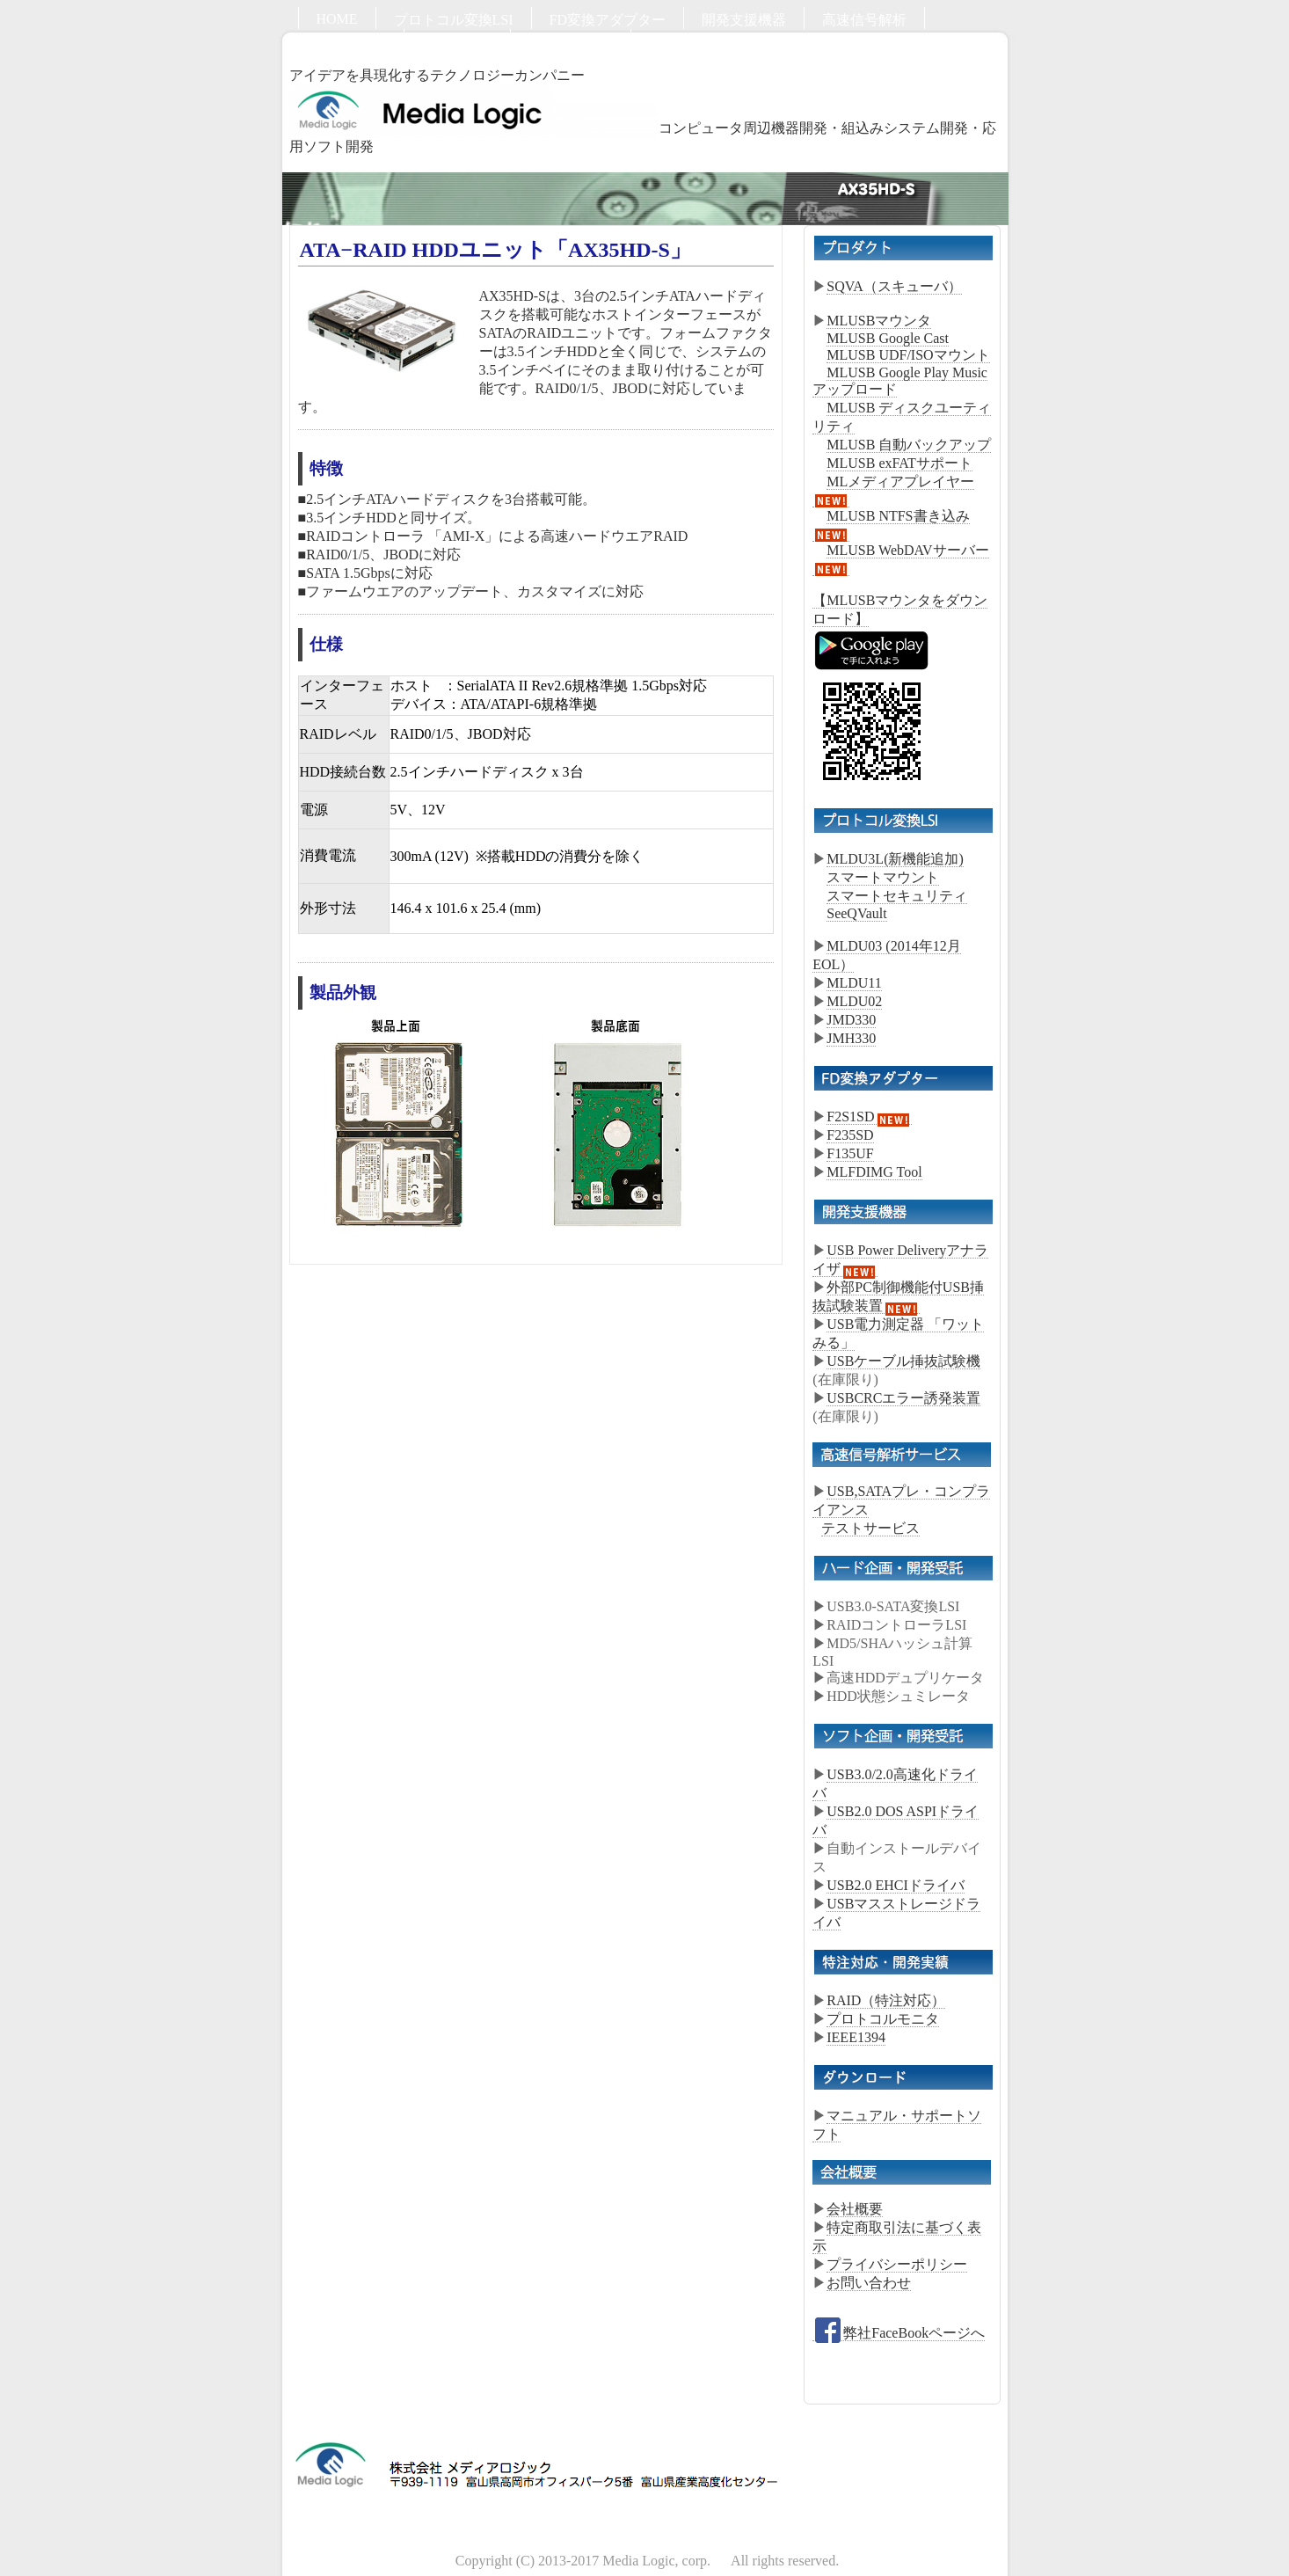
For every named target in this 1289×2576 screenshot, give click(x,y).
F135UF (850, 1153)
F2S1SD (869, 1117)
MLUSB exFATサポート (899, 463)
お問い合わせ (570, 41)
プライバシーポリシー (897, 2264)
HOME (337, 18)
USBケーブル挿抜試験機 (903, 1361)
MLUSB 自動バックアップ (909, 444)
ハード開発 (351, 41)
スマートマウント (883, 877)
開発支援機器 (744, 19)
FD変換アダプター (608, 19)
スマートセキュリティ (897, 895)
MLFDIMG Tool (874, 1171)
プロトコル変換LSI (453, 19)
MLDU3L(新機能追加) (895, 858)
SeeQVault (856, 913)
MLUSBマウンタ (879, 320)
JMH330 (851, 1038)
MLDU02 (854, 1001)
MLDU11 (854, 982)
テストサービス (870, 1528)
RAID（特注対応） (886, 2000)
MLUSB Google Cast (888, 338)
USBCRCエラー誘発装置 (903, 1397)
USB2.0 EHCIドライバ (895, 1885)
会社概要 (855, 2208)
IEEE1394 (856, 2037)
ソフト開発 (457, 41)
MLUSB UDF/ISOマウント (908, 354)
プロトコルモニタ (883, 2018)
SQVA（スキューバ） (894, 286)
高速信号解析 (864, 19)
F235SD (850, 1134)
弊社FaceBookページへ (898, 2333)
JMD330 (851, 1019)
